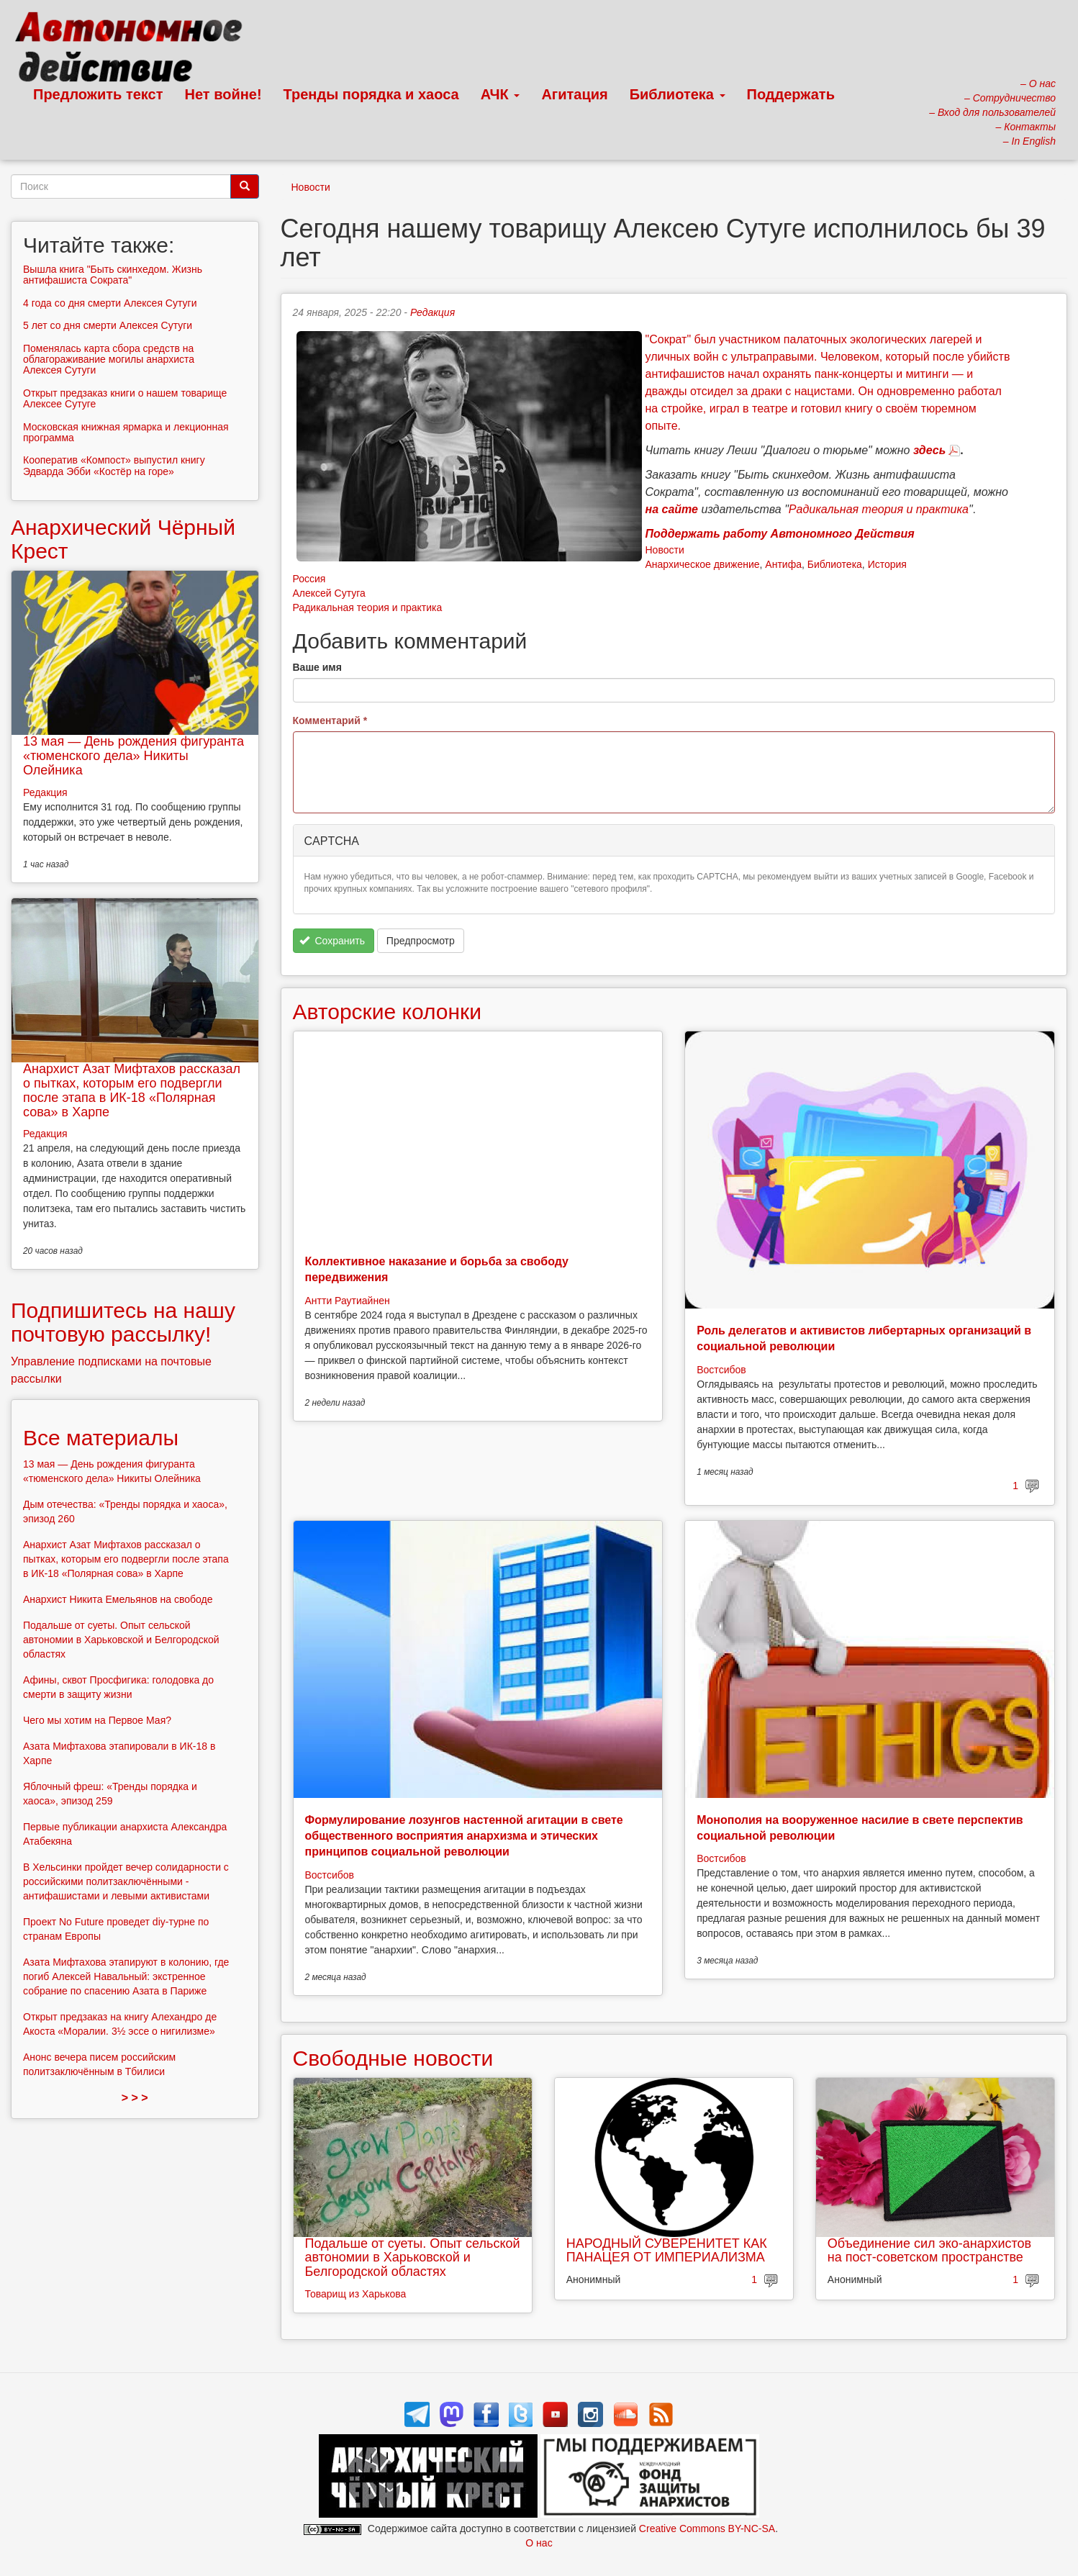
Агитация (574, 94)
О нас (538, 2543)
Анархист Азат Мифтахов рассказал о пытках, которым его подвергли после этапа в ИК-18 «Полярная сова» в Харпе (131, 1090)
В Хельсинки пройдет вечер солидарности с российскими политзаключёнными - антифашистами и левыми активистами (126, 1881)
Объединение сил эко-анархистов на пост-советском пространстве (929, 2250)
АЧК (500, 94)
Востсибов (721, 1369)
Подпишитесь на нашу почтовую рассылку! (123, 1322)
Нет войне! (223, 94)
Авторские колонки (387, 1011)
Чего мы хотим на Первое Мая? (97, 1720)
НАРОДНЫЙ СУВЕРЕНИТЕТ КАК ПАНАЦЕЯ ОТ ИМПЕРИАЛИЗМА (666, 2250)
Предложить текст (98, 94)
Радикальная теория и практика (368, 607)
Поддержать (791, 94)
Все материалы (100, 1438)
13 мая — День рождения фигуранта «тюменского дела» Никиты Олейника (133, 755)
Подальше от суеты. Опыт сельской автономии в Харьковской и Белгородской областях (412, 2257)
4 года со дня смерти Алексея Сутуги (109, 303)
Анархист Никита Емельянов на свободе (118, 1599)
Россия (309, 578)
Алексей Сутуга (329, 593)
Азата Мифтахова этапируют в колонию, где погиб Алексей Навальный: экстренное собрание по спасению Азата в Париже (126, 1976)
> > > (135, 2098)
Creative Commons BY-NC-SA (707, 2528)
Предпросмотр (420, 940)
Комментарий (330, 720)
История (887, 564)
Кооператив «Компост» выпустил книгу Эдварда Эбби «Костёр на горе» (114, 465)
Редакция (432, 312)
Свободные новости (393, 2058)
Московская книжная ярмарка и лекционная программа (126, 432)
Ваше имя (317, 667)
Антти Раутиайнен (347, 1300)
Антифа (783, 564)
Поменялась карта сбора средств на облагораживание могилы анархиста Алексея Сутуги (108, 359)
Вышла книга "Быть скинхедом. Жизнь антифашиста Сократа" (112, 274)
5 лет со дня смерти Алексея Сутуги (107, 325)
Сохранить (332, 940)
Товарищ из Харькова (356, 2294)
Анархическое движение (703, 564)
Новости (310, 187)
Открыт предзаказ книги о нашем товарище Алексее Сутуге (125, 398)
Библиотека (677, 94)
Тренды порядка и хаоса (371, 94)
